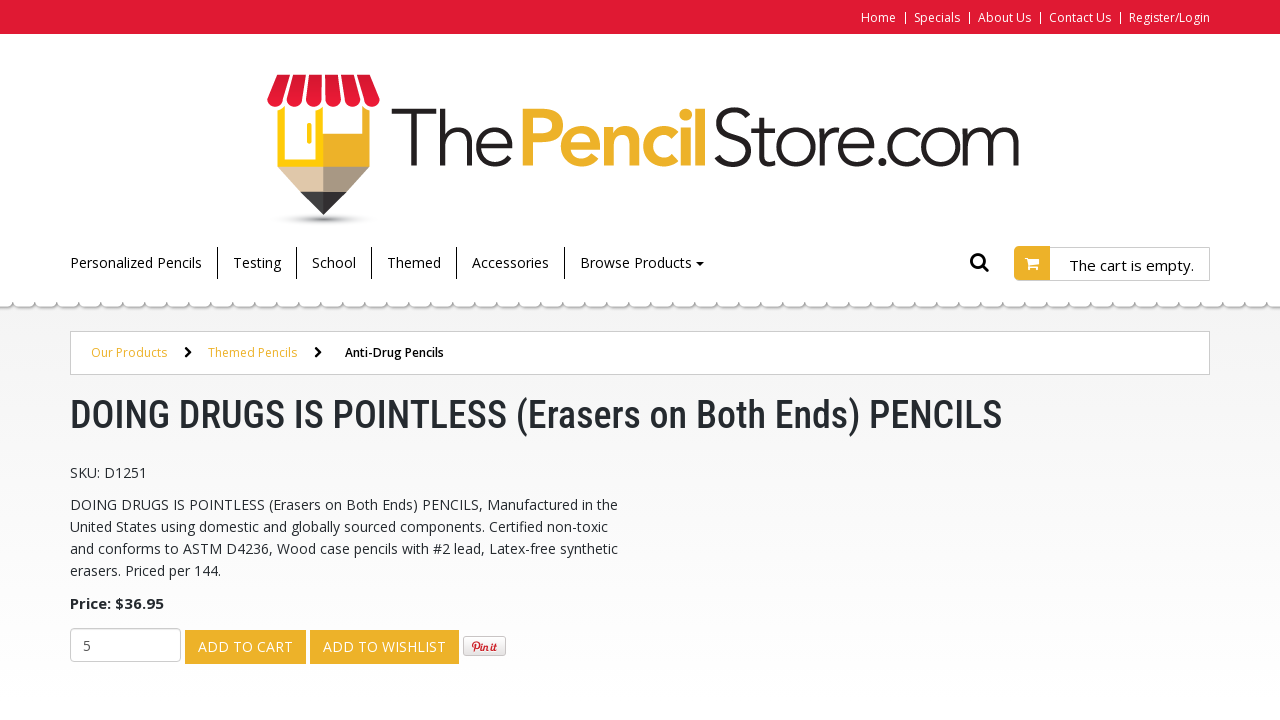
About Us (1004, 17)
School (334, 262)
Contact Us (1080, 17)
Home (878, 17)
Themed (414, 262)
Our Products (129, 352)
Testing (257, 262)
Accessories (510, 262)
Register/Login (1169, 17)
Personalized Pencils (136, 262)
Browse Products (642, 262)
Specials (937, 17)
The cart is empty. (1131, 265)
